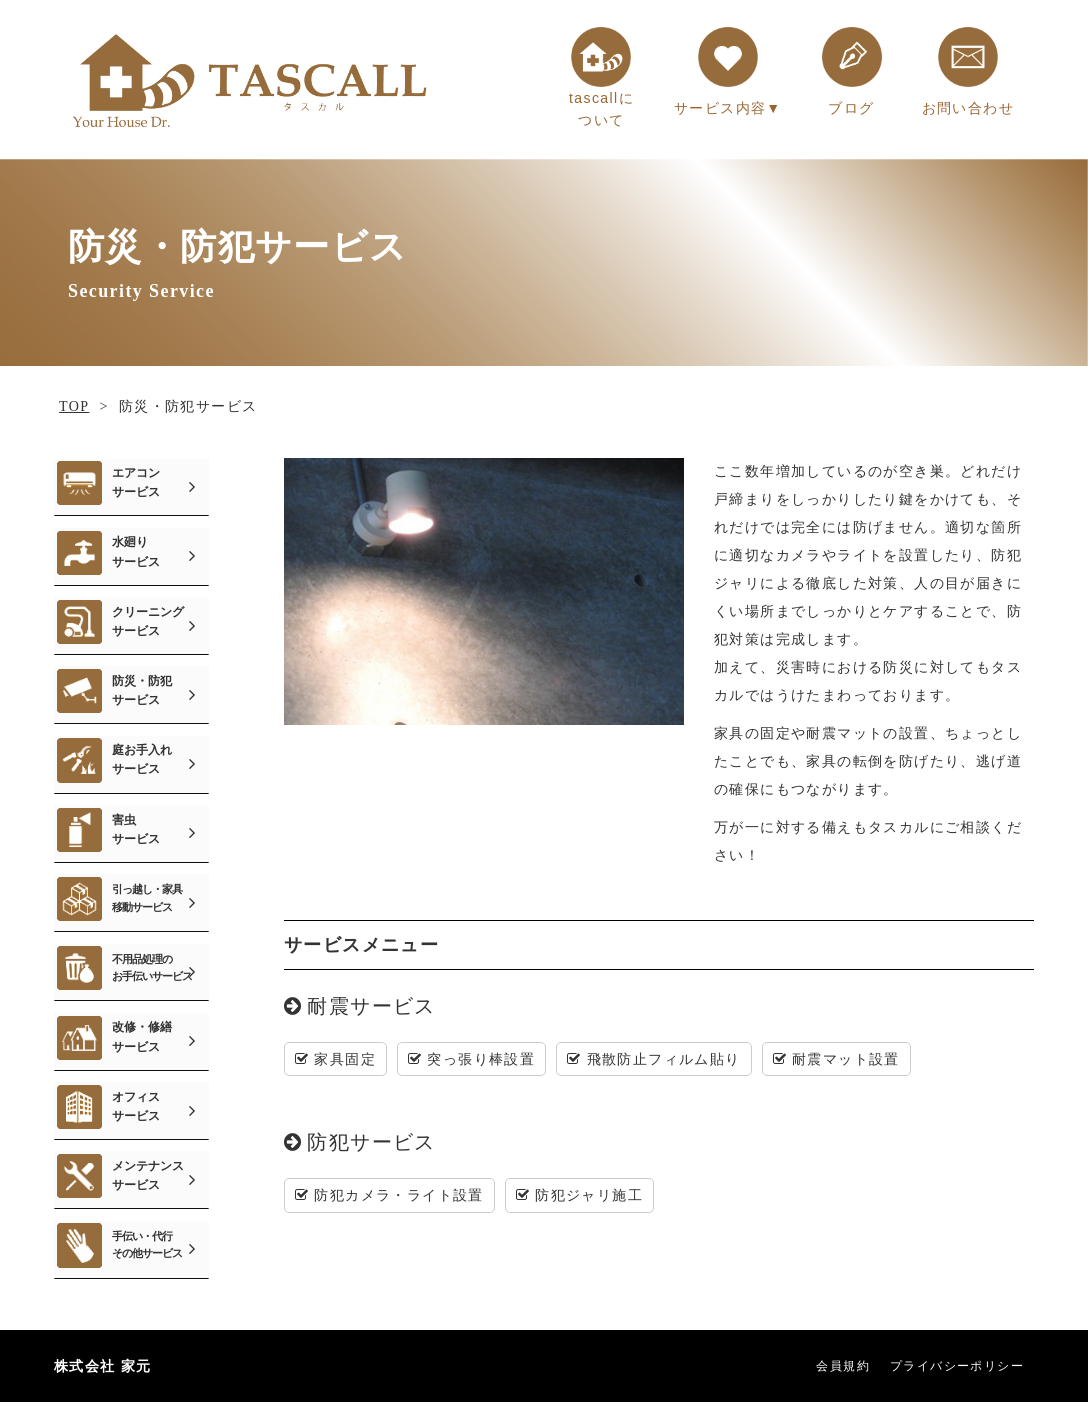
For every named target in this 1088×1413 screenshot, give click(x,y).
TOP (74, 406)
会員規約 (843, 1376)
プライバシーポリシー (957, 1376)
